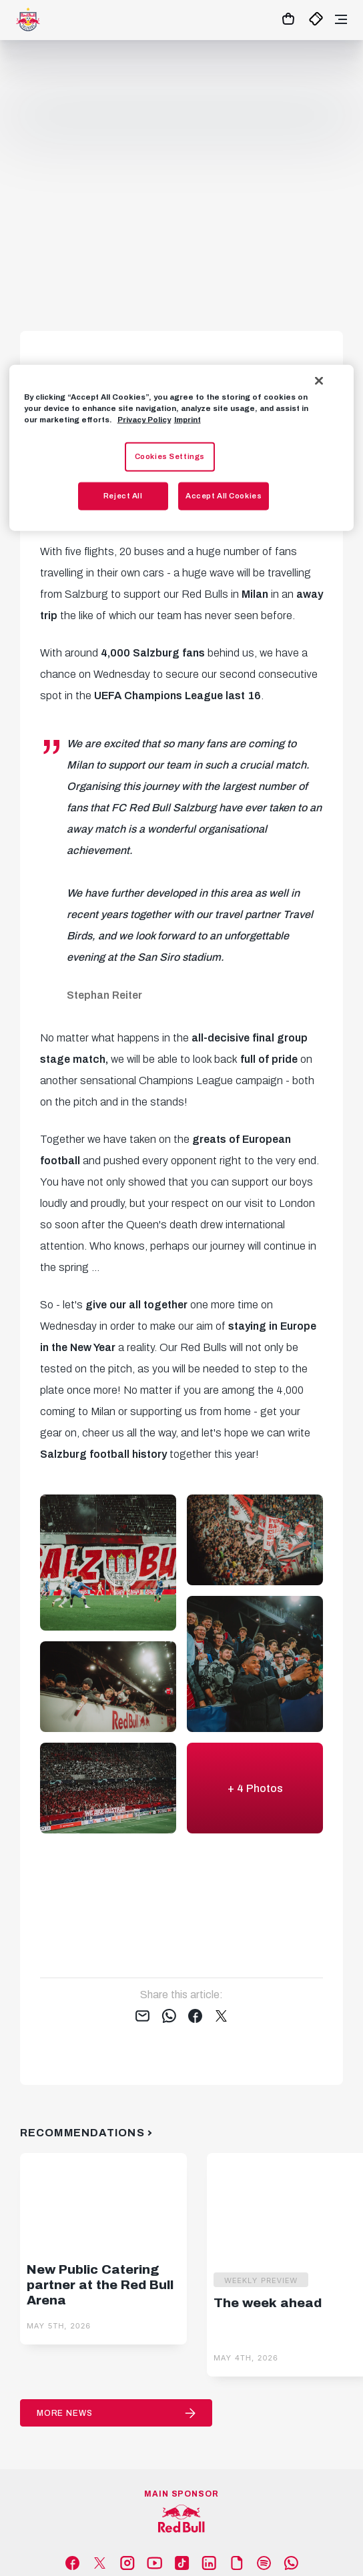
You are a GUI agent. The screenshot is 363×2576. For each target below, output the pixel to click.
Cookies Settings (170, 456)
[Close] (319, 381)
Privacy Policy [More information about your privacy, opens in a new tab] (144, 420)
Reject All (123, 496)
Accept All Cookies (224, 496)
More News (65, 2413)
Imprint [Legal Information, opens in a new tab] (187, 420)
